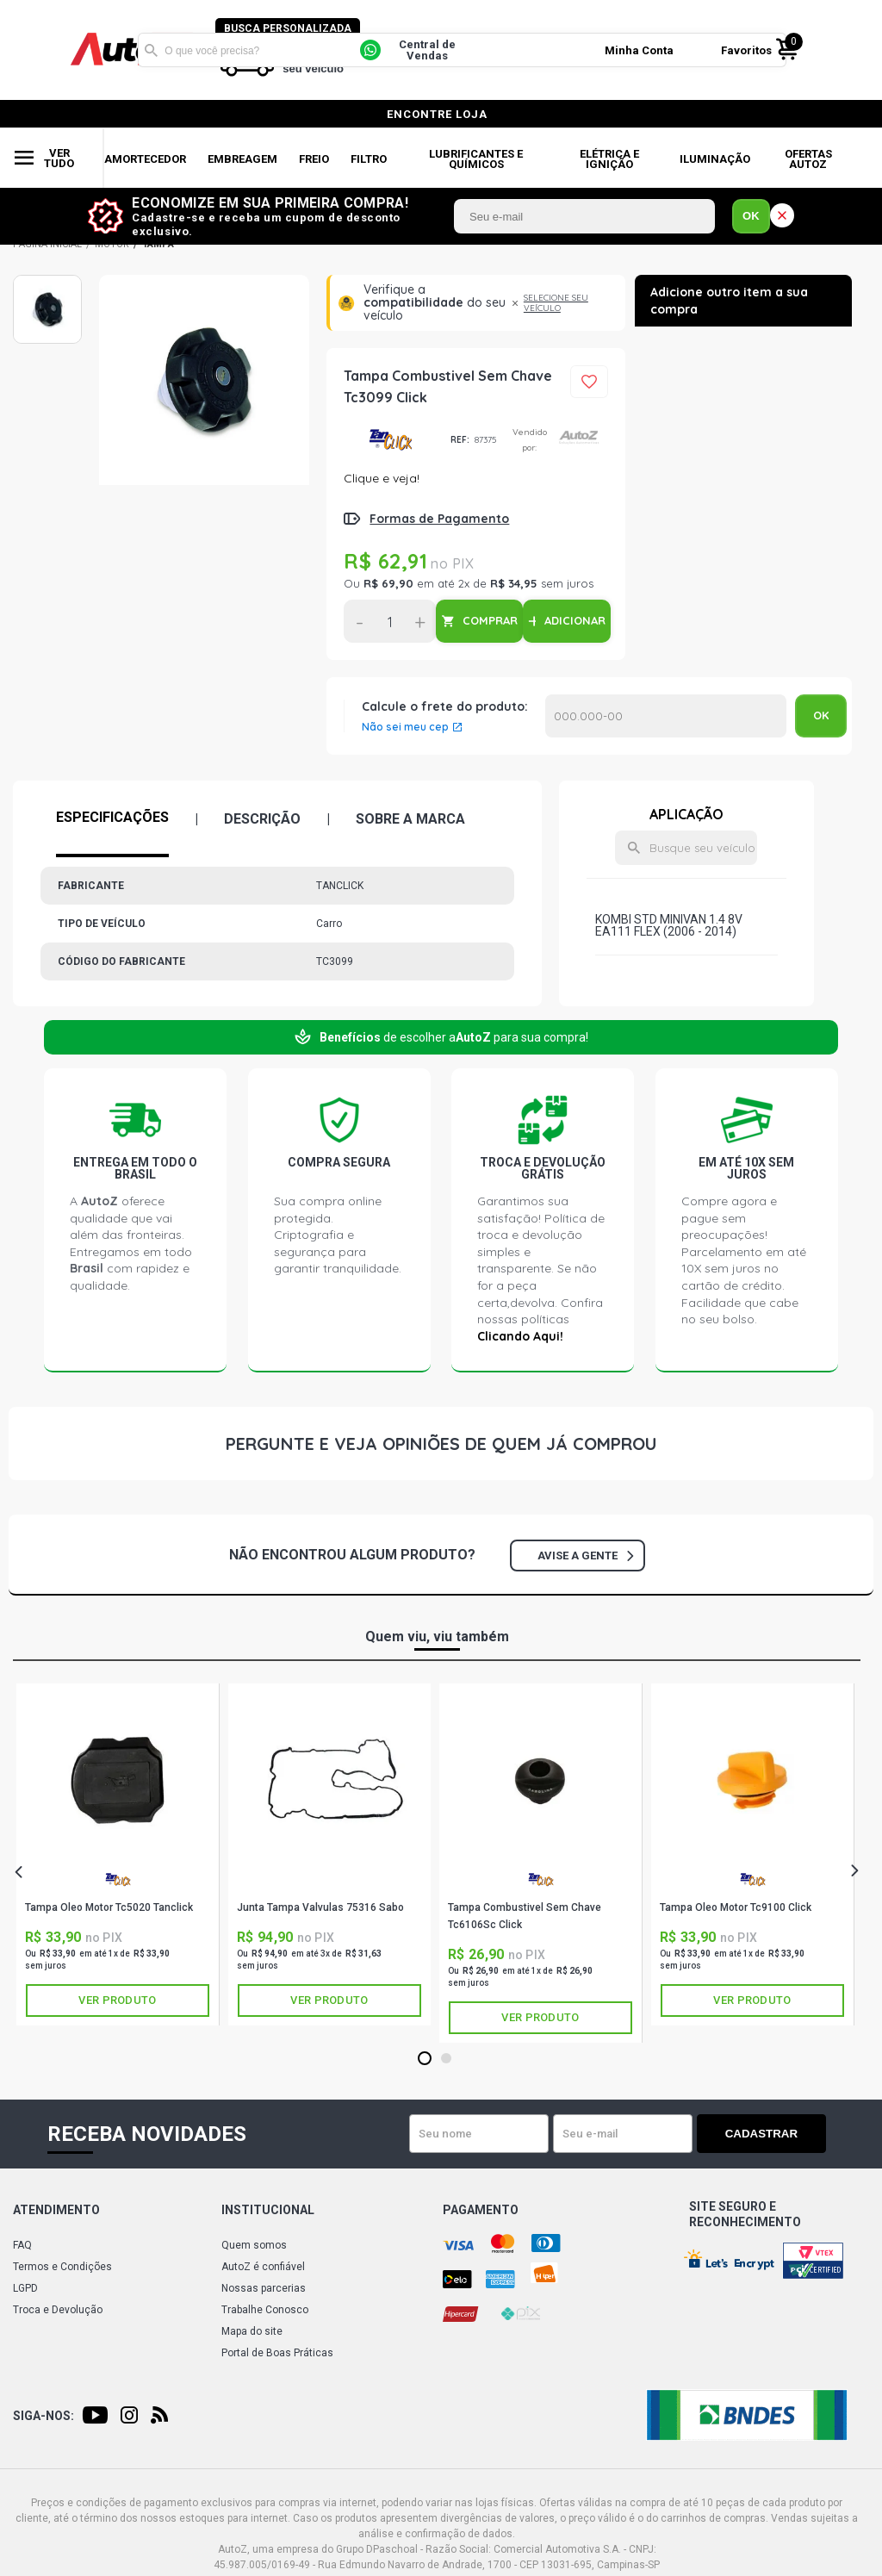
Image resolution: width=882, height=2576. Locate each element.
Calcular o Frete (665, 715)
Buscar (151, 49)
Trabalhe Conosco (264, 2310)
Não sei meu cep (405, 727)
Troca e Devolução (57, 2310)
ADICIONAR (575, 620)
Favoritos (747, 50)
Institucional (267, 2210)
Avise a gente (585, 1555)
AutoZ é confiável (263, 2267)
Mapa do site (252, 2331)
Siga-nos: (43, 2416)
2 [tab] (446, 2059)
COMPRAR (490, 620)
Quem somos (254, 2245)
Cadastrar (766, 2133)
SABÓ (329, 1884)
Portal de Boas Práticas (277, 2353)
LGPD (25, 2288)
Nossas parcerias (263, 2288)
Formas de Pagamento (439, 518)
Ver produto (117, 2000)
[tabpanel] (118, 1854)
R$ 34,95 (513, 583)
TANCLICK (391, 440)
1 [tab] (424, 2059)
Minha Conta (640, 50)
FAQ (22, 2245)
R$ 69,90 (388, 583)
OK (751, 215)
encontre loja (437, 114)
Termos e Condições (62, 2267)
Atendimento (56, 2210)
